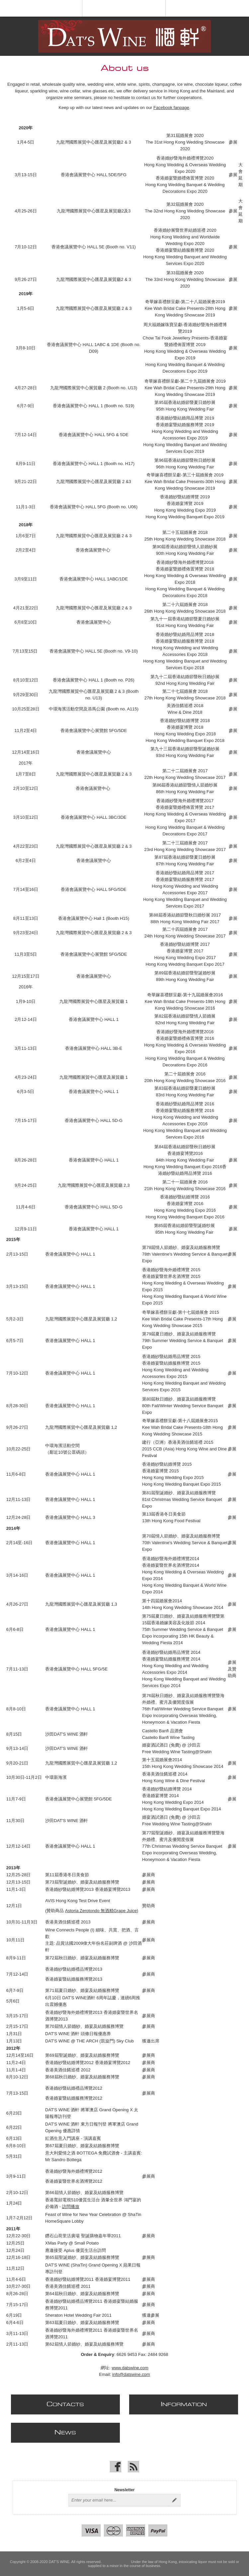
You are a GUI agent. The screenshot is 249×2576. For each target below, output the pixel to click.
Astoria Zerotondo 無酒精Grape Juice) (101, 1910)
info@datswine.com (131, 2374)
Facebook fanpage (171, 107)
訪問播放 (70, 2206)
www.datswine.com (130, 2367)
